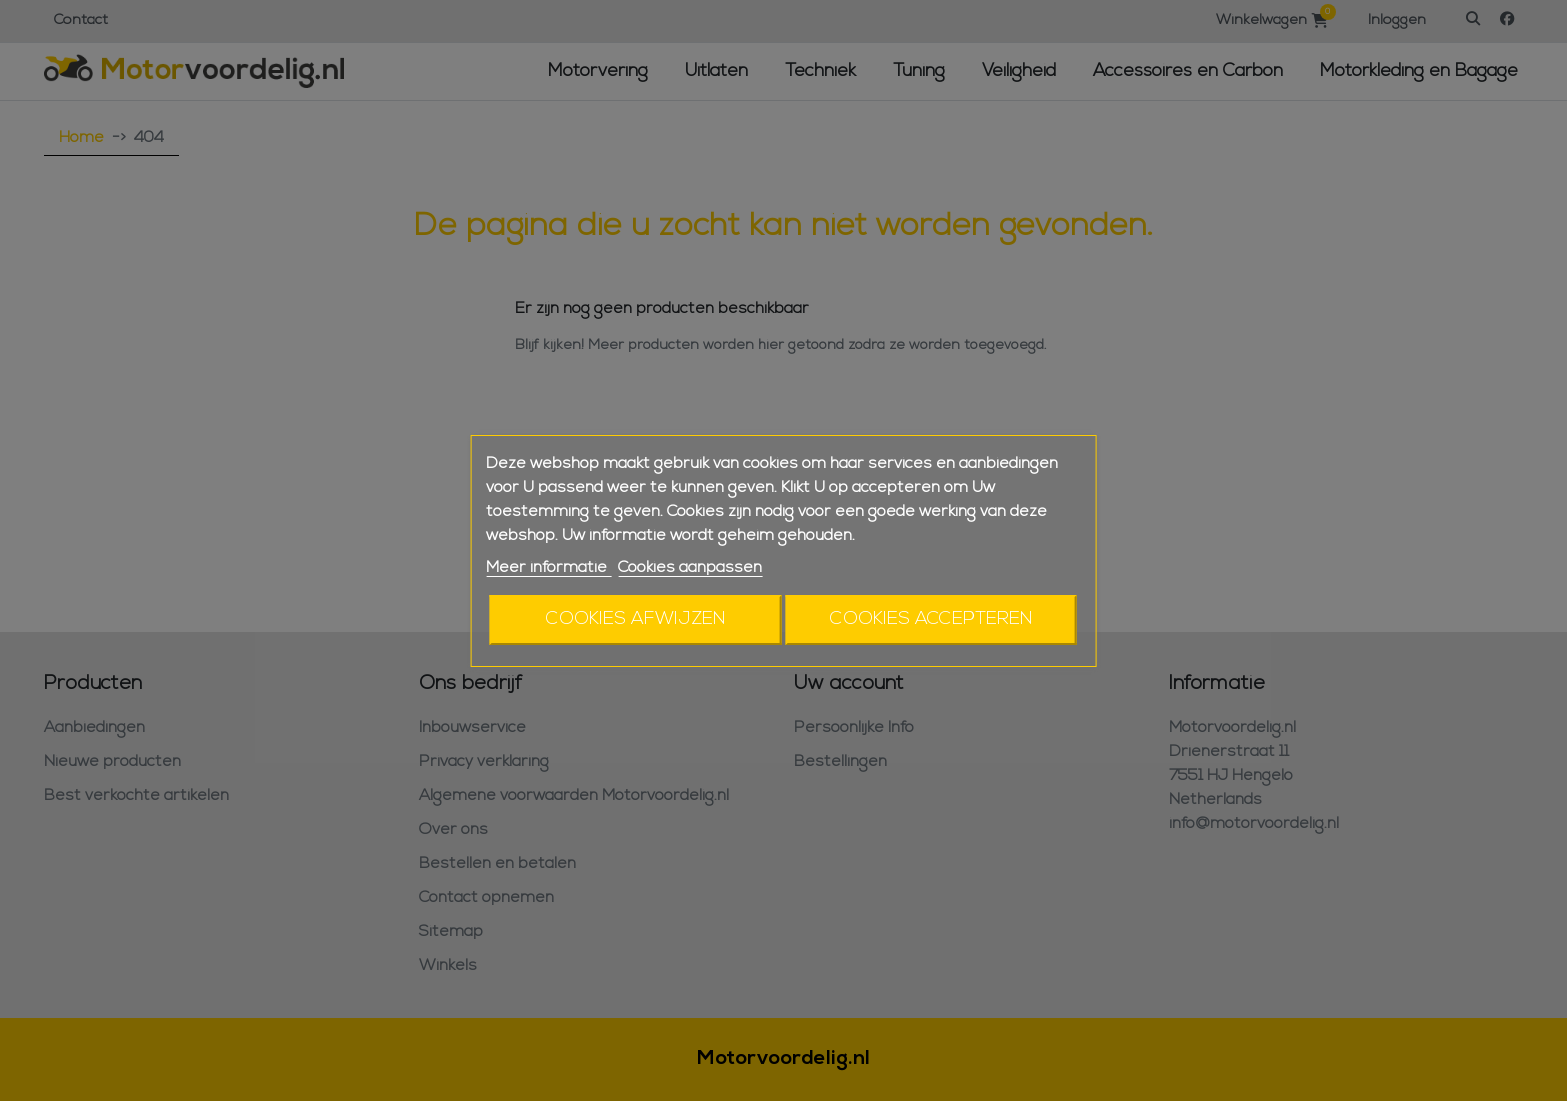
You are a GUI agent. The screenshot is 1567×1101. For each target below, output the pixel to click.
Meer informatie (548, 568)
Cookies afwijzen (636, 619)
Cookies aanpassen (690, 568)
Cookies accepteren (931, 619)
